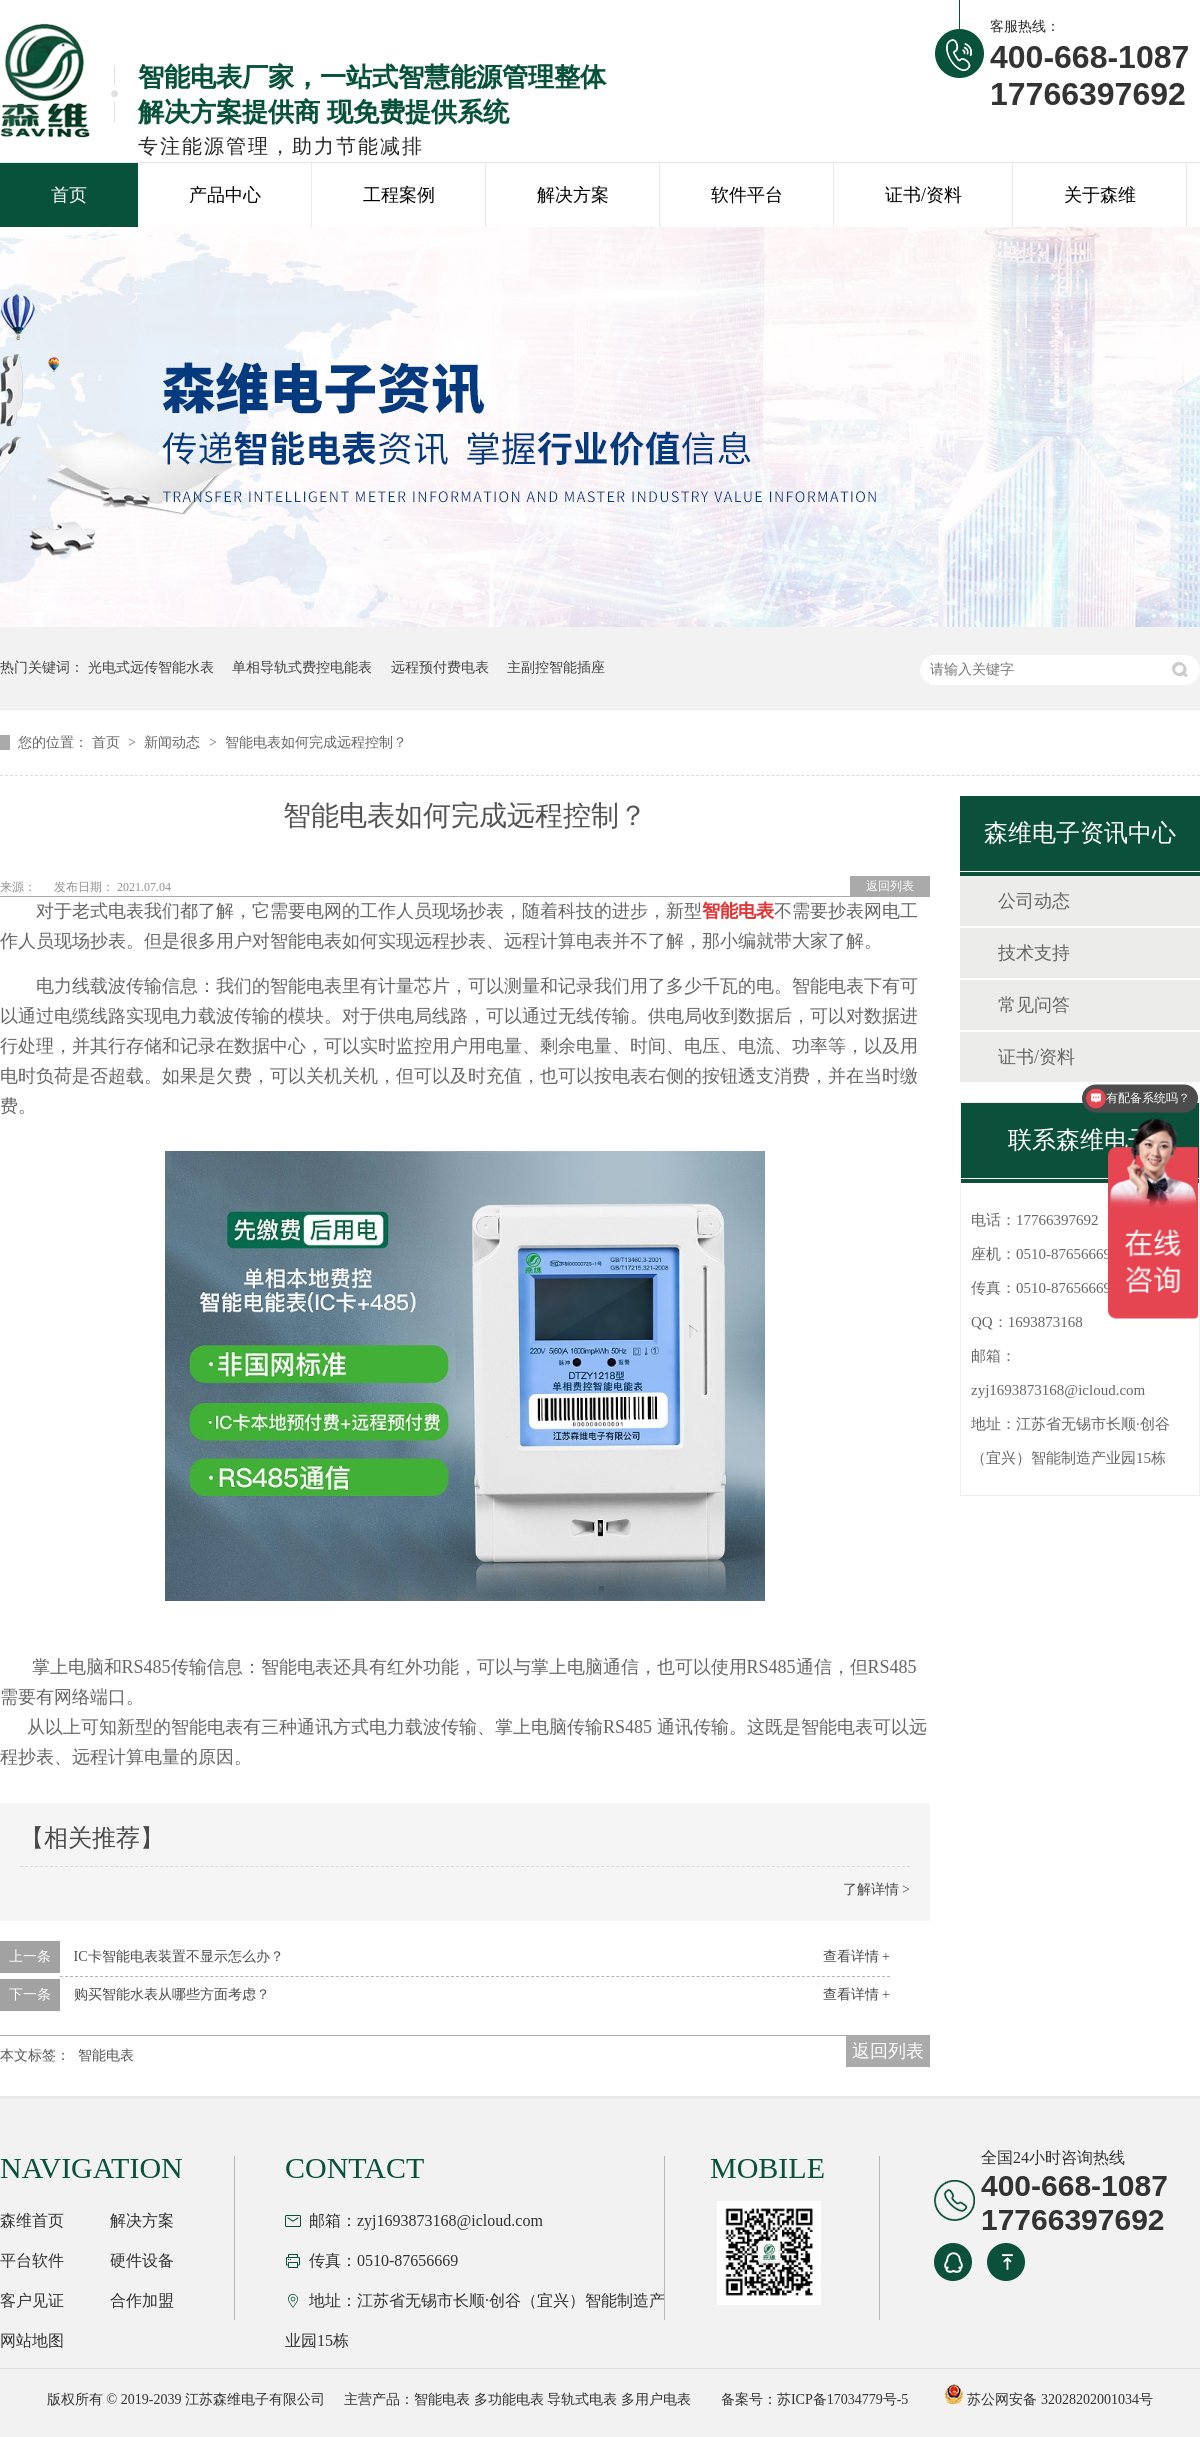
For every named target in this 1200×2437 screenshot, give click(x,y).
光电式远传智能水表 (151, 667)
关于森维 (1100, 195)
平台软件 (32, 2260)
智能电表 (106, 2055)
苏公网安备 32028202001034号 (1048, 2399)
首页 (69, 195)
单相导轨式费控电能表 (302, 667)
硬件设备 (142, 2260)
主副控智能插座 (556, 667)
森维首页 (32, 2220)
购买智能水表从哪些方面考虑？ (172, 1994)
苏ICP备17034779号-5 (842, 2399)
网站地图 (32, 2340)
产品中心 (225, 195)
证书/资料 (923, 195)
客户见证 (32, 2300)
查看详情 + (856, 1956)
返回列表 (890, 886)
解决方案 (573, 195)
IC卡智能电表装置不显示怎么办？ (179, 1956)
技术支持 (1034, 953)
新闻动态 (174, 742)
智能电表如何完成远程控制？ (316, 742)
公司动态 (1034, 901)
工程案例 (399, 195)
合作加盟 (142, 2300)
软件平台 (747, 195)
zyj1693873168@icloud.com (1058, 1390)
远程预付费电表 (440, 667)
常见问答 (1034, 1005)
